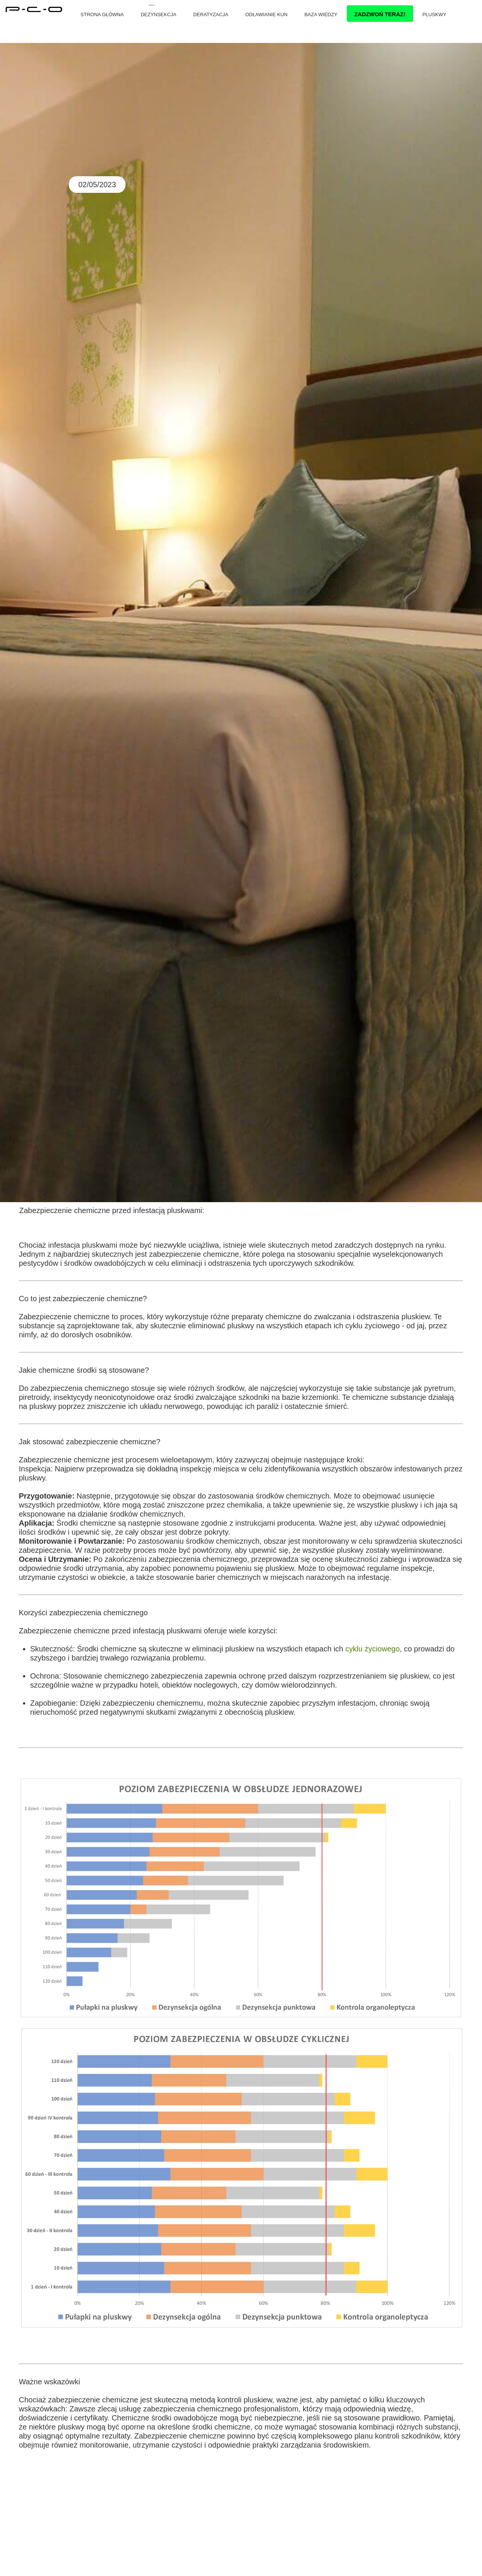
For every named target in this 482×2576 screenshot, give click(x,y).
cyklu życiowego (372, 1649)
